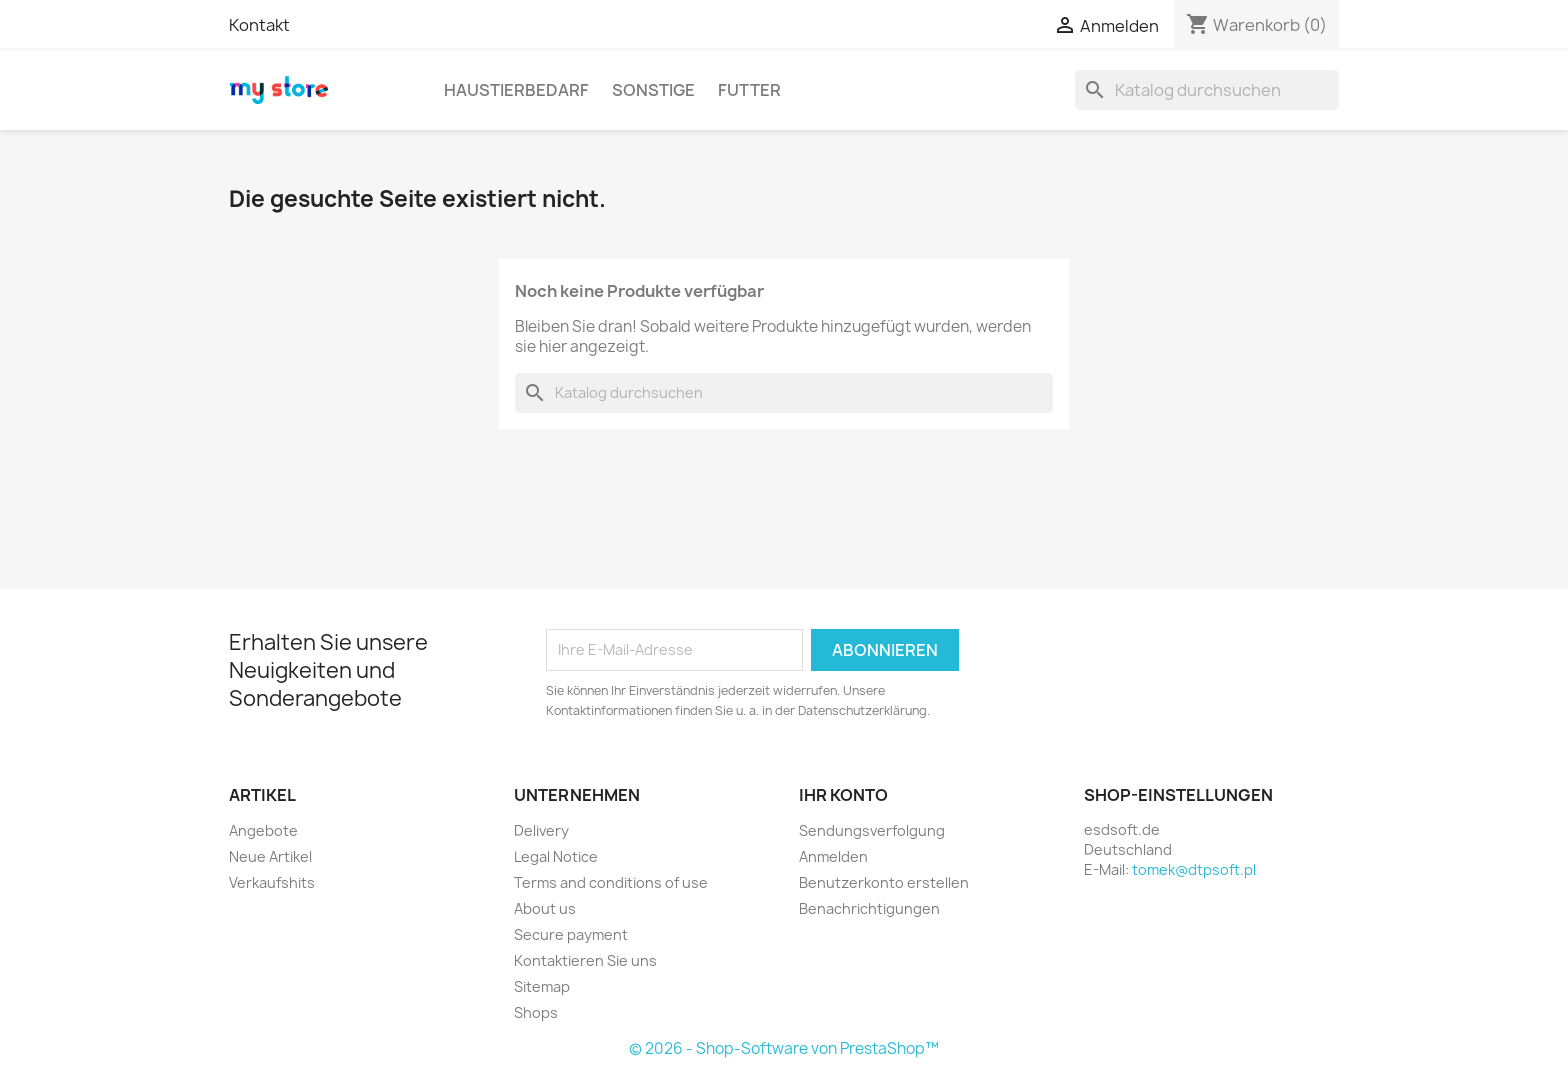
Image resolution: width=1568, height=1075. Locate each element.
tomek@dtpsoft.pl (1194, 869)
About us (545, 908)
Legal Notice (556, 856)
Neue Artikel (270, 856)
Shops (536, 1012)
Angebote (263, 830)
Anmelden (833, 856)
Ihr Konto (843, 795)
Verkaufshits (272, 882)
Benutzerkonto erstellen (884, 882)
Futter (749, 90)
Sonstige (653, 90)
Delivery (541, 830)
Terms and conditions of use (611, 882)
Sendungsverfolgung (872, 830)
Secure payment (571, 934)
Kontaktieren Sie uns (585, 960)
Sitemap (542, 986)
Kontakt (259, 25)
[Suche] (1207, 90)
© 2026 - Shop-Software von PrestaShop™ (784, 1048)
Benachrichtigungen (869, 908)
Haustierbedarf (516, 90)
